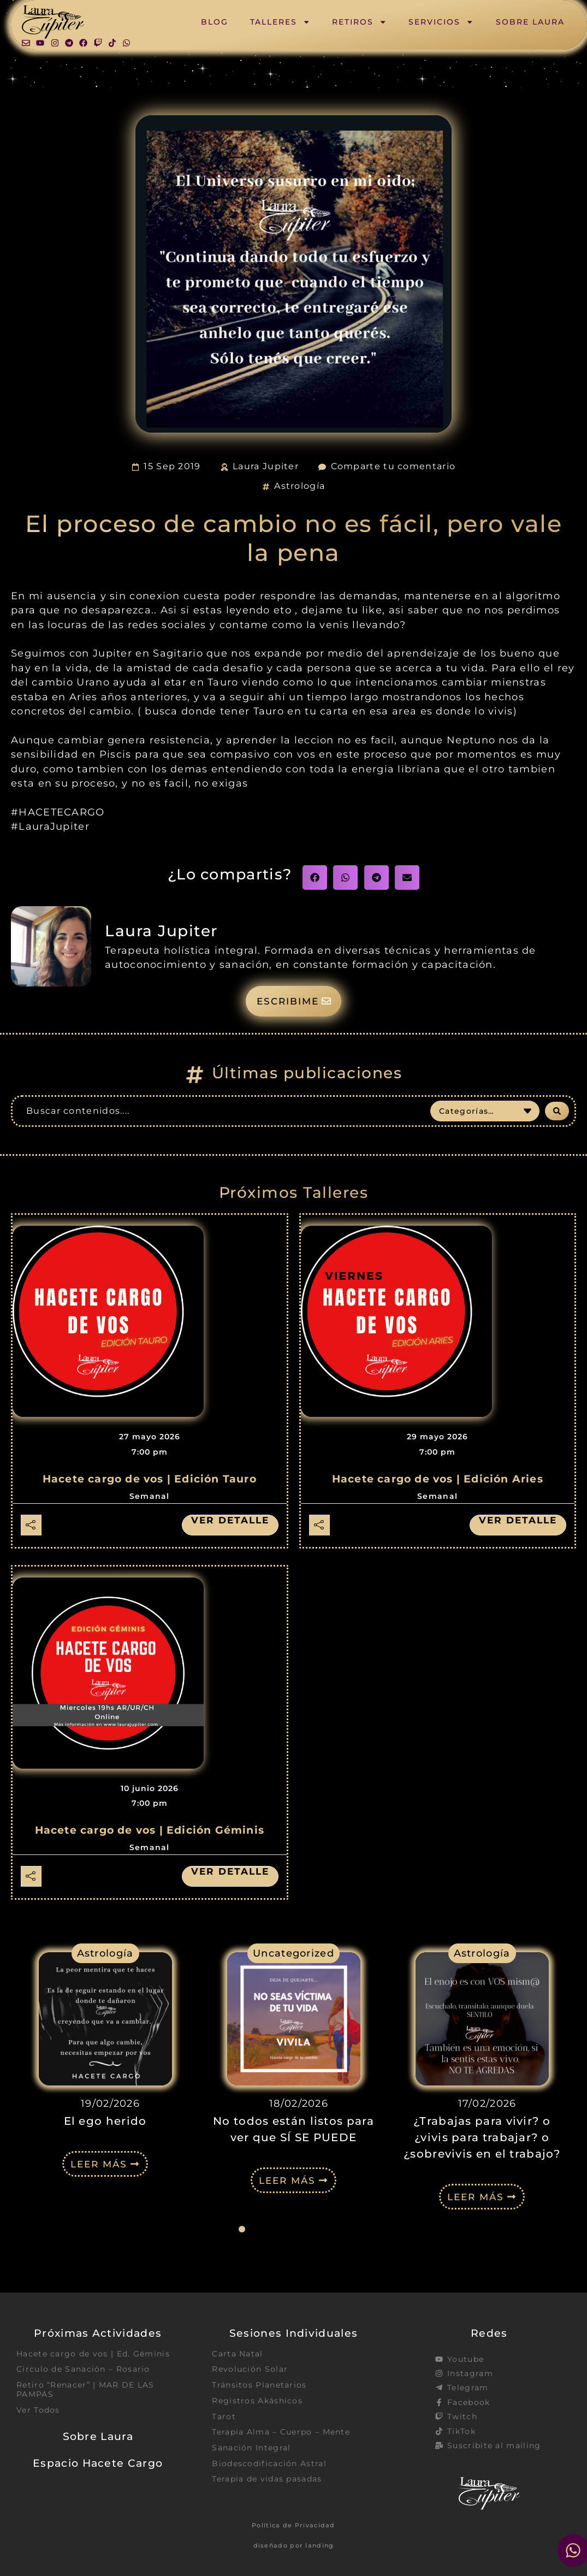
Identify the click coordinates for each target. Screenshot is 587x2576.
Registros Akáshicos (257, 2403)
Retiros (359, 22)
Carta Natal (237, 2355)
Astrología (299, 486)
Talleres (280, 22)
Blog (214, 22)
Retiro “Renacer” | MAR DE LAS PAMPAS (85, 2391)
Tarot (224, 2419)
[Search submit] (557, 1112)
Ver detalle (228, 1520)
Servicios (440, 22)
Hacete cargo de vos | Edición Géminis (149, 1831)
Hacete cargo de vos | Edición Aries (437, 1480)
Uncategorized (293, 1954)
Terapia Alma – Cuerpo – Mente (281, 2434)
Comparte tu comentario (393, 466)
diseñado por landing (293, 2546)
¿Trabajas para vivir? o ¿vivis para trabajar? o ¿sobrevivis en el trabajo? (482, 2138)
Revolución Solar (250, 2371)
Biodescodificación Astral (269, 2467)
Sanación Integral (251, 2450)
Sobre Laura (530, 22)
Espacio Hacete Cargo (98, 2465)
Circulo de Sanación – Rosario (83, 2371)
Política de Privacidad (293, 2526)
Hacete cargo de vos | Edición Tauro (150, 1480)
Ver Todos (38, 2412)
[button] (315, 877)
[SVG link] (53, 22)
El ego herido (105, 2121)
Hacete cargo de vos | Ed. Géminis (93, 2355)
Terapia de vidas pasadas (267, 2483)
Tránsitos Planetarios (259, 2386)
